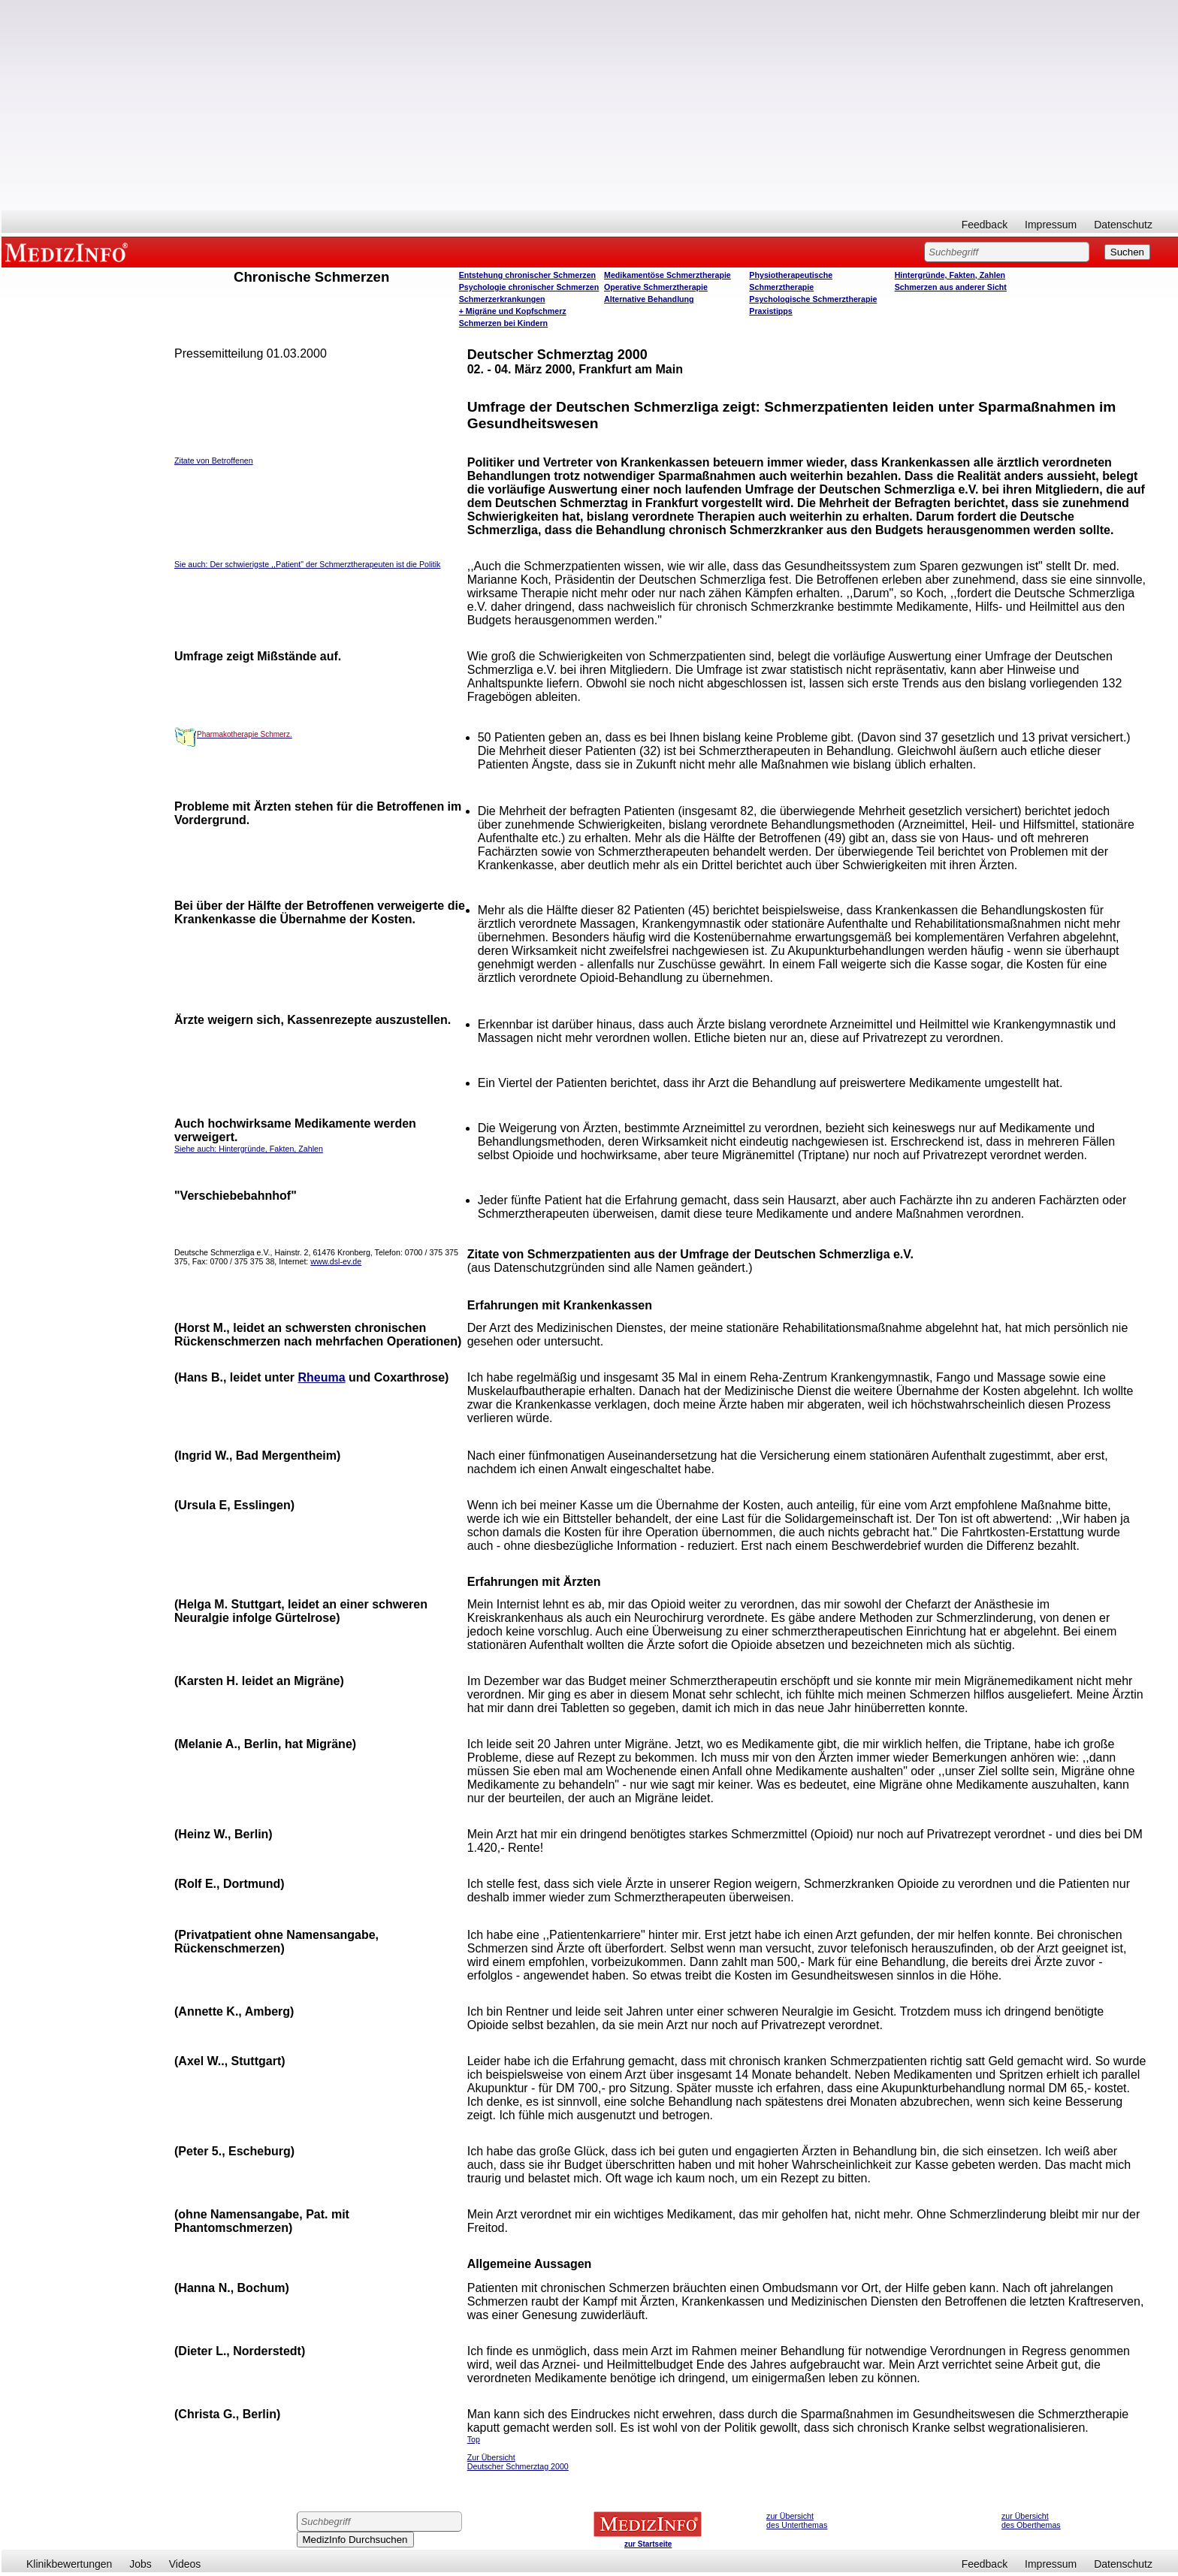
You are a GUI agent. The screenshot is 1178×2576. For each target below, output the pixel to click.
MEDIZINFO (69, 252)
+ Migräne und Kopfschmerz (512, 311)
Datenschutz (1123, 225)
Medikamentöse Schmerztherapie (667, 274)
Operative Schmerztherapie (656, 286)
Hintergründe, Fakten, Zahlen (950, 274)
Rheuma (321, 1377)
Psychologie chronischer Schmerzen (529, 286)
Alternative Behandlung (649, 299)
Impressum (1051, 225)
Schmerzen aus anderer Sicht (951, 286)
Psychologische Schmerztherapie (813, 299)
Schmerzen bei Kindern (503, 323)
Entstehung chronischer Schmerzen (527, 274)
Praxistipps (770, 311)
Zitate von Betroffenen (213, 460)
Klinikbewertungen (69, 2564)
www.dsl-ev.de (335, 1261)
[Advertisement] (590, 105)
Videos (185, 2564)
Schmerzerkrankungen (502, 299)
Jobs (140, 2564)
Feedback (984, 225)
